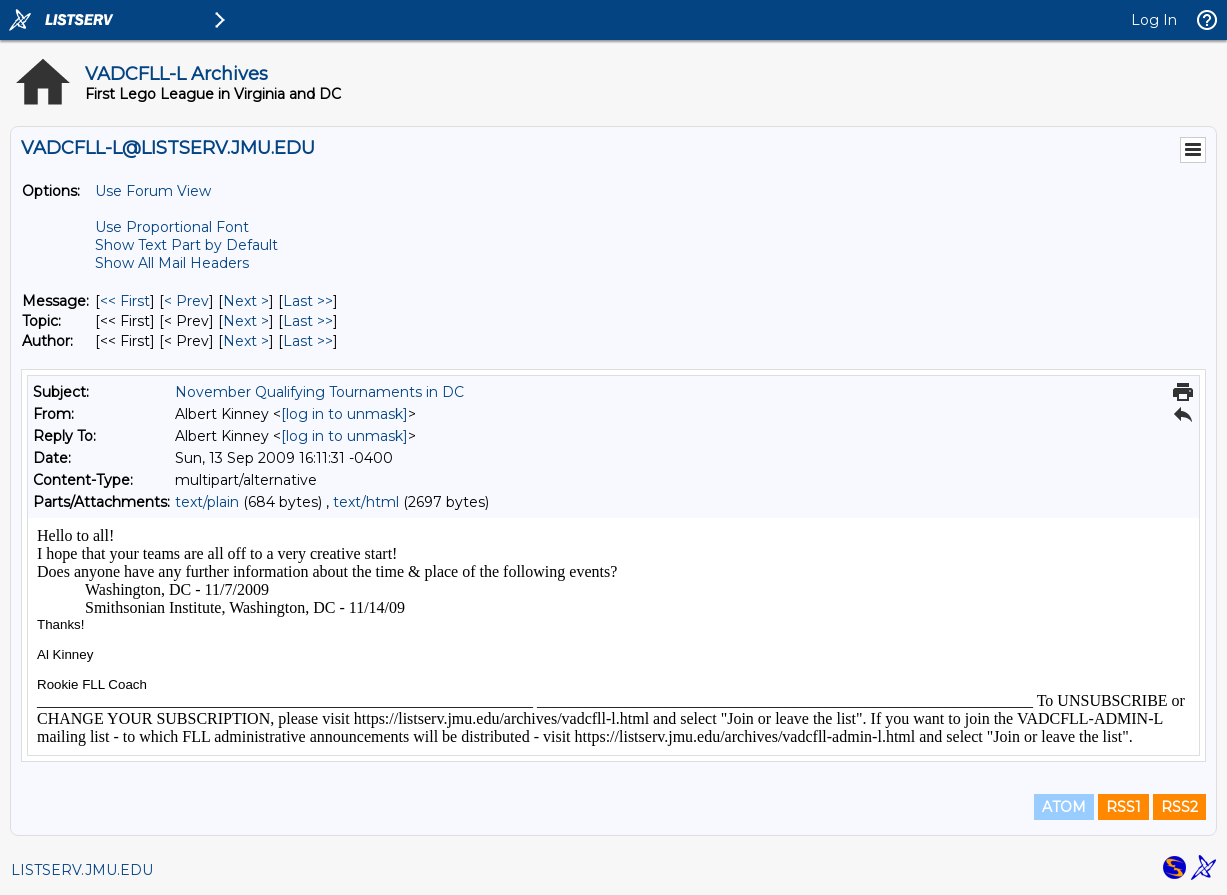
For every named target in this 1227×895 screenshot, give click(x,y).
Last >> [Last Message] (308, 301)
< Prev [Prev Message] (186, 301)
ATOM (1064, 807)
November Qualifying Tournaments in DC (319, 392)
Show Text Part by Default (186, 245)
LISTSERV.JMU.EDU (82, 870)
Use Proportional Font (172, 227)
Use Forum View (153, 191)
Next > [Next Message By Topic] (246, 321)
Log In (1154, 20)
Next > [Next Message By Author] (246, 341)
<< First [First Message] (125, 301)
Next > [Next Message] (246, 301)
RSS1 (1123, 807)
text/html (366, 502)
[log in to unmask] (344, 414)
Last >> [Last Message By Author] (308, 341)
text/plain (207, 502)
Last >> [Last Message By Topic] (308, 321)
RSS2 (1179, 807)
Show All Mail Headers (172, 263)
